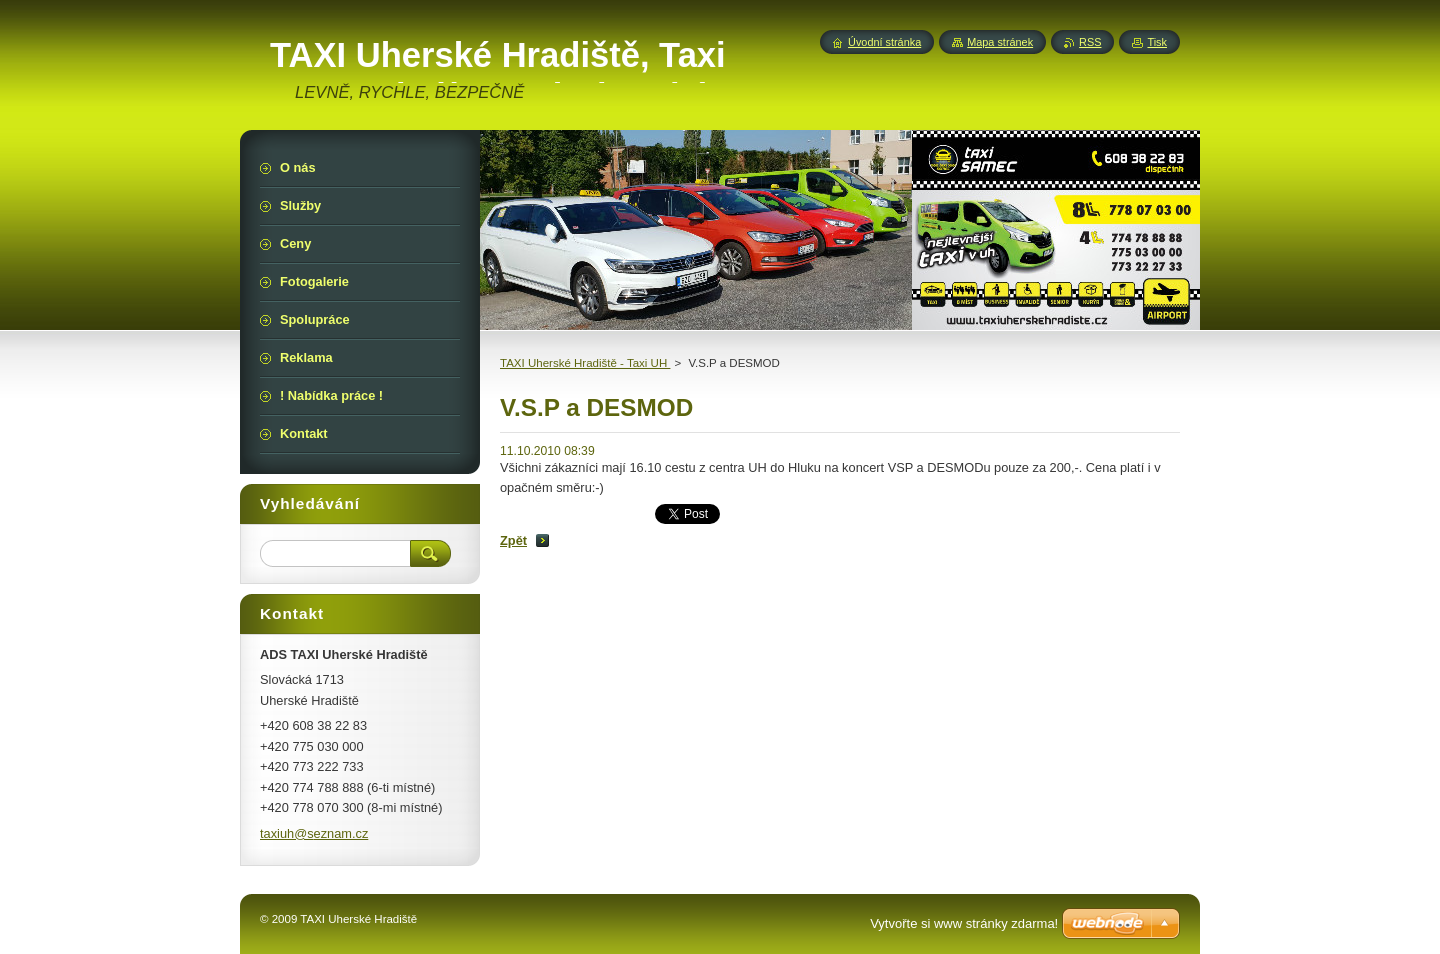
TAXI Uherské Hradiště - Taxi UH (585, 363)
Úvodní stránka (884, 42)
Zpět (513, 540)
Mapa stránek (1000, 42)
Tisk (1157, 42)
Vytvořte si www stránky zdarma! (964, 923)
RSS (1090, 42)
